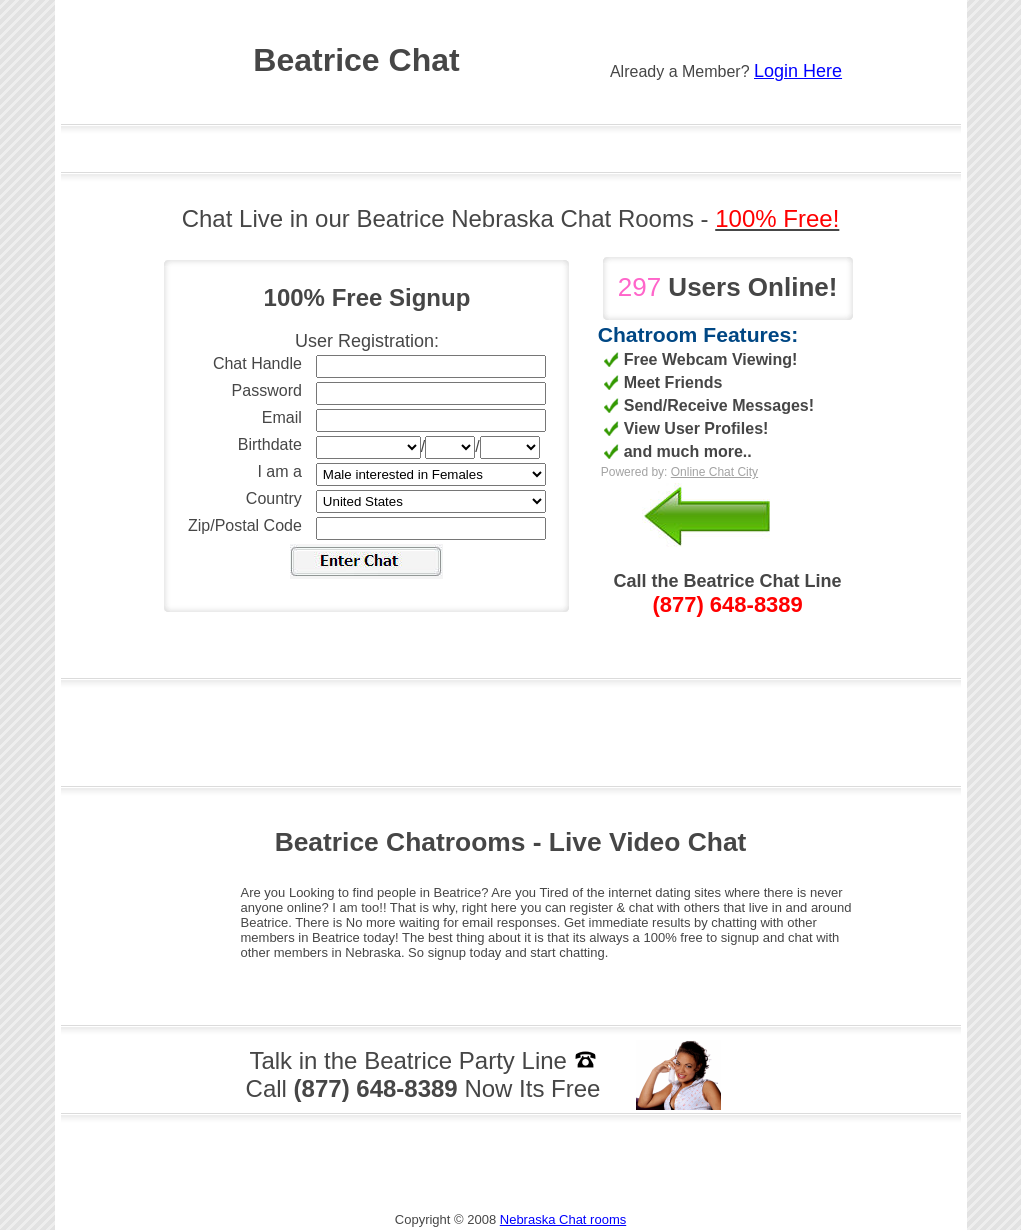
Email (282, 417)
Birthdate (270, 444)
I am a (279, 471)
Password (267, 390)
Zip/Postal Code (245, 525)
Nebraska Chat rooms (563, 1219)
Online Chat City (714, 472)
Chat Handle (257, 363)
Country (274, 498)
